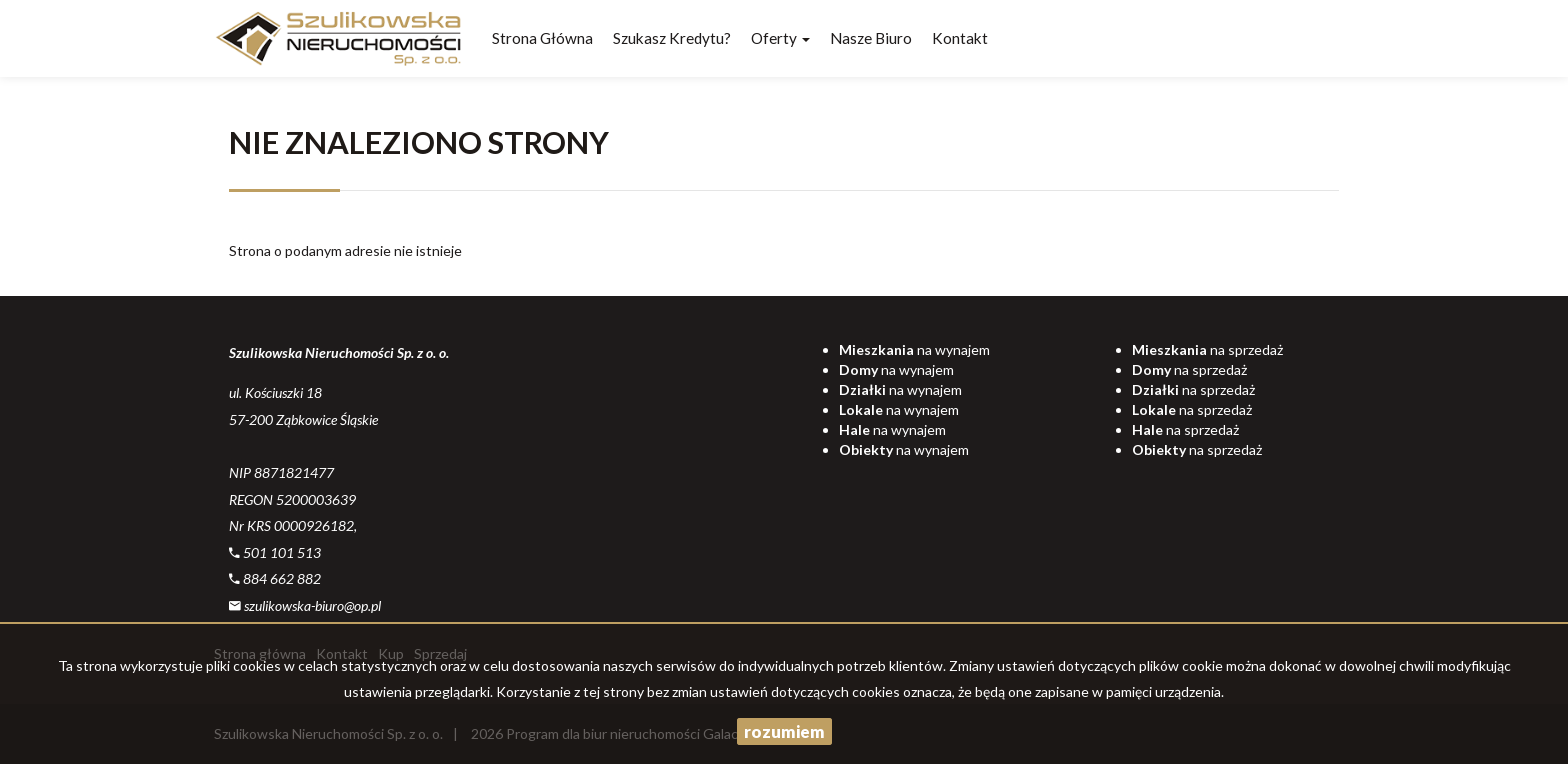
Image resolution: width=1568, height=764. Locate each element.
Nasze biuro (871, 38)
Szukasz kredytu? (672, 38)
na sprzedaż (1207, 349)
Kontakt (960, 38)
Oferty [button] (780, 38)
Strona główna (542, 38)
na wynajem (914, 349)
